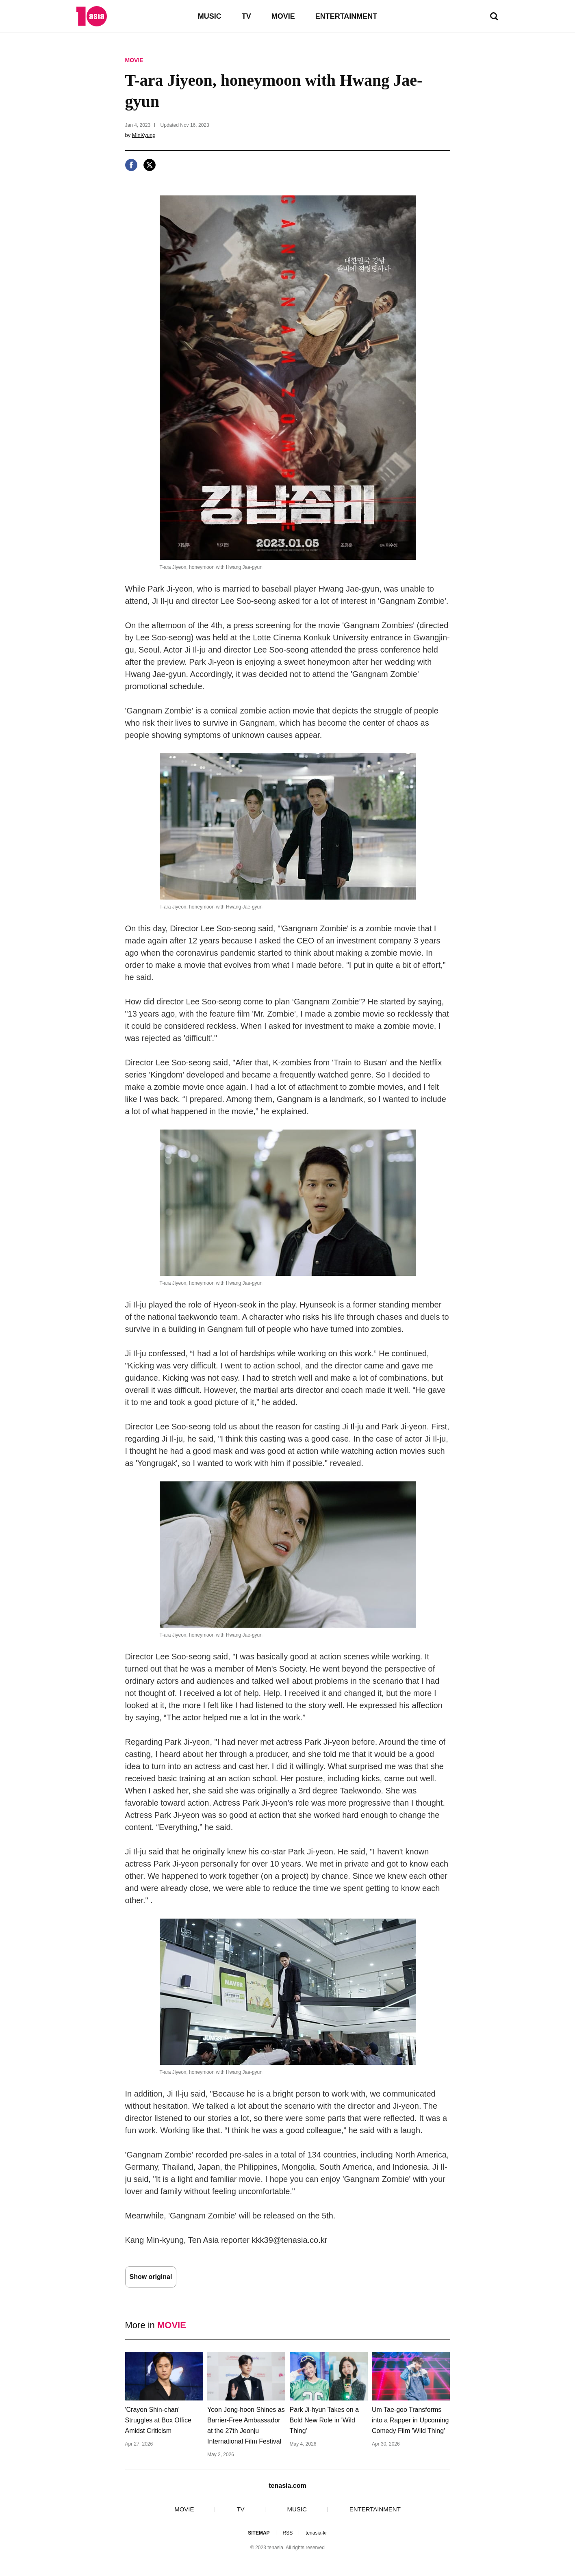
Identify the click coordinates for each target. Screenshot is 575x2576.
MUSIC (209, 16)
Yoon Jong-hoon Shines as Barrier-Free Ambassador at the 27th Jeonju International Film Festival (246, 2425)
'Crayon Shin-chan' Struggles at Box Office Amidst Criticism (158, 2420)
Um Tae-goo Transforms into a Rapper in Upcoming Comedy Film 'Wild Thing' (410, 2420)
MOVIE (283, 16)
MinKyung (144, 135)
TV (246, 16)
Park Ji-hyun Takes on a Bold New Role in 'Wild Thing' (324, 2420)
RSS (287, 2533)
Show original (151, 2276)
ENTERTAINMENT (346, 16)
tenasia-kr (316, 2533)
